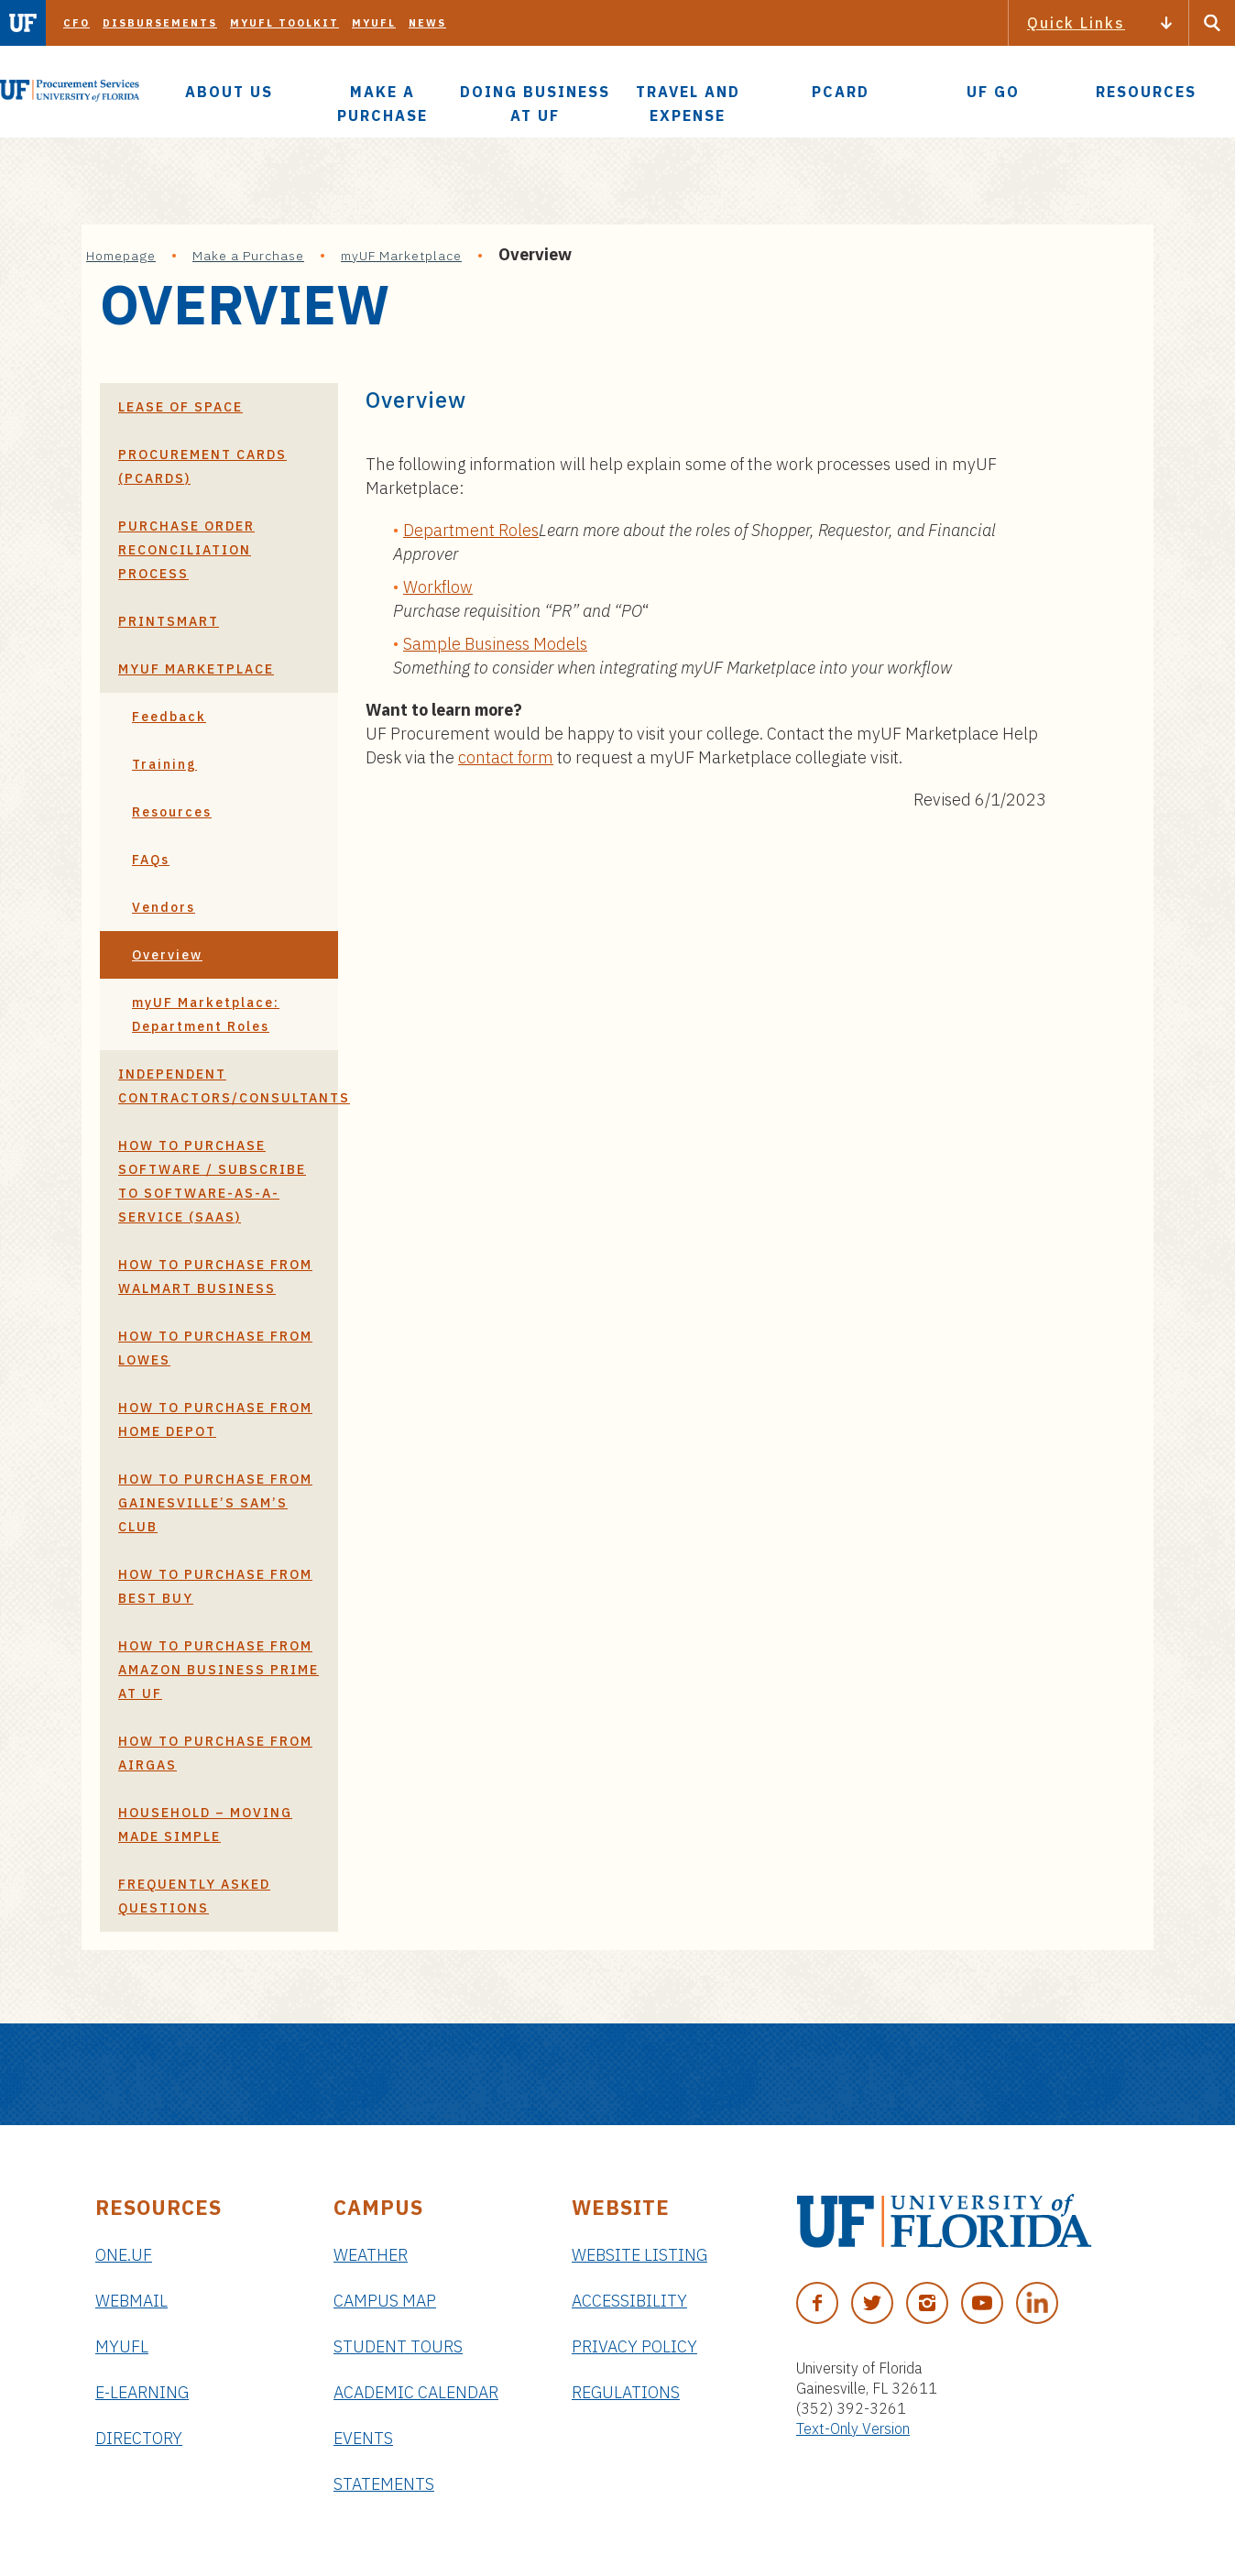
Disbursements (160, 22)
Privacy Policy (634, 2346)
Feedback (169, 716)
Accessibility (629, 2300)
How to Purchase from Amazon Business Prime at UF (218, 1670)
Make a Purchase (248, 255)
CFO (76, 22)
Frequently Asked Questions (194, 1896)
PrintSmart (168, 621)
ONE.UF (123, 2254)
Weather (370, 2254)
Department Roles (471, 530)
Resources (172, 812)
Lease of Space (180, 407)
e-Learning (142, 2392)
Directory (138, 2438)
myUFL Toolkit (284, 22)
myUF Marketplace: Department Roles (205, 1014)
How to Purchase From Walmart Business (215, 1276)
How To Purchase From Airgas (215, 1753)
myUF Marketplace (401, 255)
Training (164, 764)
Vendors (163, 907)
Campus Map (384, 2300)
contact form (505, 757)
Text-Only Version (853, 2428)
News (427, 22)
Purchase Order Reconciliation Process (186, 550)
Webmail (131, 2300)
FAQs (150, 859)
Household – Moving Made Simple (205, 1824)
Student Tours (398, 2346)
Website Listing (639, 2254)
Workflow (438, 586)
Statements (383, 2483)
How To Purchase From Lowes (215, 1348)
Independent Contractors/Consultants (228, 1086)
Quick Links (1076, 23)
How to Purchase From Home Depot (215, 1419)
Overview (167, 955)
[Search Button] (1212, 23)
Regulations (626, 2392)
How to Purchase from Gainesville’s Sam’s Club (215, 1503)
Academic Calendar (415, 2392)
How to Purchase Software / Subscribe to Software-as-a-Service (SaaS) (212, 1181)
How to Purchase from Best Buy (215, 1586)
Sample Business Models (495, 643)
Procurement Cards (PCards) (202, 466)
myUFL (374, 22)
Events (363, 2438)
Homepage (121, 255)
